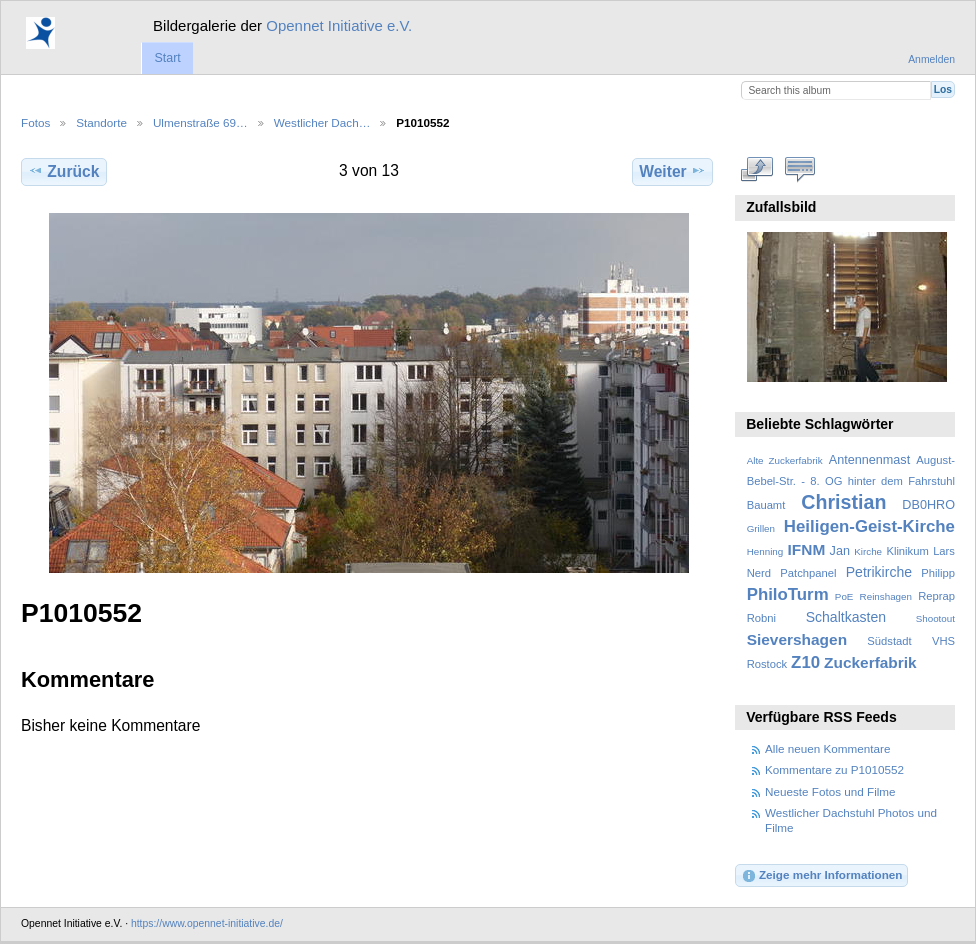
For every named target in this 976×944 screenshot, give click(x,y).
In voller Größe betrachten (757, 169)
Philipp (938, 573)
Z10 (805, 662)
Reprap (936, 596)
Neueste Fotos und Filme (830, 791)
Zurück (63, 171)
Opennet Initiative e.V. (339, 25)
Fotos (35, 122)
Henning (765, 551)
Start (167, 58)
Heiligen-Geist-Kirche (869, 526)
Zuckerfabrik (870, 662)
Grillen (761, 528)
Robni (761, 618)
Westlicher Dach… (322, 122)
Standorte (101, 122)
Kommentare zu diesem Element (800, 169)
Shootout (935, 618)
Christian (843, 502)
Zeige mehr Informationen (822, 876)
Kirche (868, 551)
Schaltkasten (846, 617)
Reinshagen (886, 596)
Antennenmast (869, 460)
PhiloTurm (788, 594)
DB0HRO (928, 505)
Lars (944, 551)
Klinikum (907, 551)
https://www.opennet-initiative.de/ (207, 923)
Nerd (759, 573)
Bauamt (766, 505)
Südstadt (889, 641)
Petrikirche (879, 572)
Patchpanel (808, 573)
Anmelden (931, 59)
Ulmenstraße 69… (200, 122)
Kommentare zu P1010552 (834, 769)
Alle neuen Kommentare (827, 748)
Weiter (672, 171)
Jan (840, 551)
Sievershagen (797, 639)
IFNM (807, 549)
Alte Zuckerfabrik (785, 460)
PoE (844, 596)
